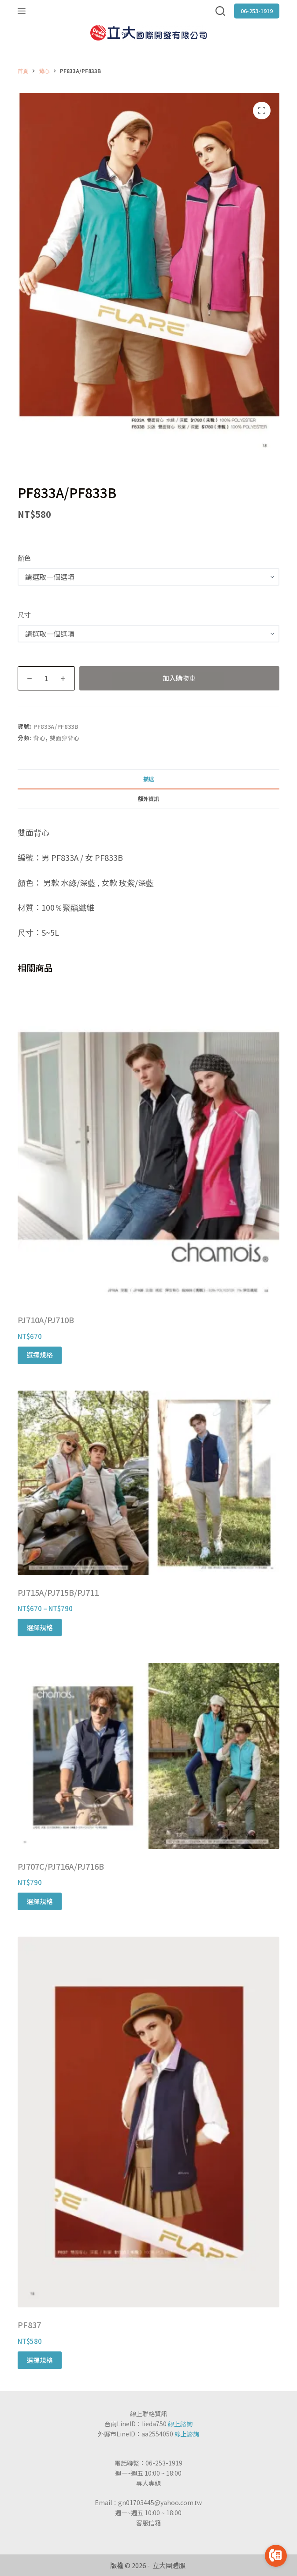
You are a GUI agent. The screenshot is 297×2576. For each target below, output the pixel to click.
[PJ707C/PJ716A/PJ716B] (148, 1756)
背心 (39, 738)
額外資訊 (148, 798)
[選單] (22, 11)
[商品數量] (46, 678)
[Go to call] (276, 2556)
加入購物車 (179, 678)
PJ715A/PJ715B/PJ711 (58, 1592)
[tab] (148, 779)
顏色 (24, 557)
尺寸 (24, 614)
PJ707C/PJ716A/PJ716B (61, 1866)
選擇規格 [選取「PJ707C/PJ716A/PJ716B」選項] (39, 1901)
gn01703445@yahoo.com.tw (160, 2502)
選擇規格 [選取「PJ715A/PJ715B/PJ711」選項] (39, 1627)
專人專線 (148, 2483)
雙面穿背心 (65, 738)
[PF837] (148, 2122)
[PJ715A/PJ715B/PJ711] (148, 1483)
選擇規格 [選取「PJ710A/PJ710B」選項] (39, 1354)
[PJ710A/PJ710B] (148, 1145)
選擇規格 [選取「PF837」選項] (39, 2360)
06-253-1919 (257, 11)
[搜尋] (220, 11)
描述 (148, 778)
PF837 (29, 2324)
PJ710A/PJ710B (46, 1319)
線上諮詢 (180, 2423)
